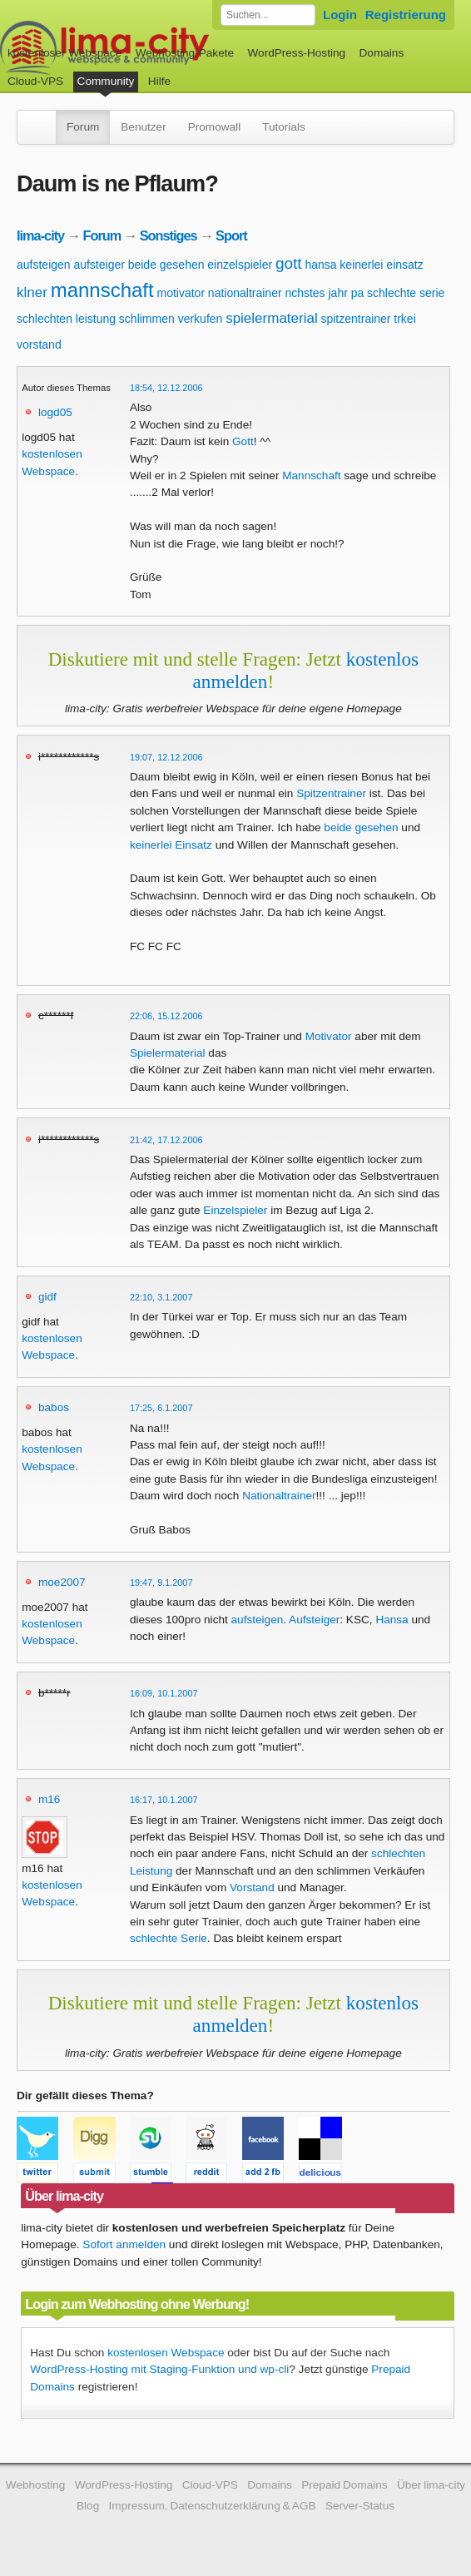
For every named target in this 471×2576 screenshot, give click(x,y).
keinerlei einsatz (381, 264)
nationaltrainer (245, 293)
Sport (231, 235)
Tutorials (283, 127)
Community (106, 81)
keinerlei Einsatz (171, 845)
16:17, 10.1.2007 (164, 1800)
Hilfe (159, 81)
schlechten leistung (66, 318)
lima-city (40, 235)
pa (357, 293)
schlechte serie (405, 293)
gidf (47, 1296)
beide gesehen (166, 264)
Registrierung (405, 14)
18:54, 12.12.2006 (166, 388)
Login (340, 14)
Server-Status (359, 2505)
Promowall (214, 127)
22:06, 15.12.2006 (166, 1016)
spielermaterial (272, 318)
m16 (49, 1799)
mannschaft (102, 290)
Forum (83, 127)
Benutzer (143, 127)
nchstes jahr (316, 293)
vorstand (39, 344)
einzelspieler (239, 264)
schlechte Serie (168, 1938)
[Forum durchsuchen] (268, 15)
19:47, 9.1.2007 (161, 1583)
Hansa (391, 1619)
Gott (243, 441)
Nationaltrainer (278, 1495)
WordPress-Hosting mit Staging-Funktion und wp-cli (159, 2369)
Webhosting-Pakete (185, 53)
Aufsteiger (314, 1619)
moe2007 (62, 1582)
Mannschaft (311, 475)
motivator (181, 293)
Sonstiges (168, 235)
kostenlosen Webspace (165, 2352)
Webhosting (36, 2485)
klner (32, 292)
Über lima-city (431, 2485)
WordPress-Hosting (296, 53)
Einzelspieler (235, 1210)
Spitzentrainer (331, 793)
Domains (381, 53)
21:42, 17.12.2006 (166, 1140)
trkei (404, 318)
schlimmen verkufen (171, 318)
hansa (320, 264)
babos (53, 1407)
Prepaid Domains (344, 2485)
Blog (88, 2505)
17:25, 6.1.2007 (161, 1408)
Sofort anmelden (124, 2244)
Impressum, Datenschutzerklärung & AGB (212, 2505)
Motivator (328, 1036)
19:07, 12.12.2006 (166, 757)
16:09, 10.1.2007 (164, 1693)
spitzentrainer (355, 318)
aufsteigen (44, 264)
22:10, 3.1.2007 (161, 1297)
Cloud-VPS (35, 81)
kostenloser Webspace (64, 53)
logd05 (55, 412)
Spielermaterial (168, 1053)
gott (288, 263)
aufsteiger (98, 264)
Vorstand (252, 1887)
